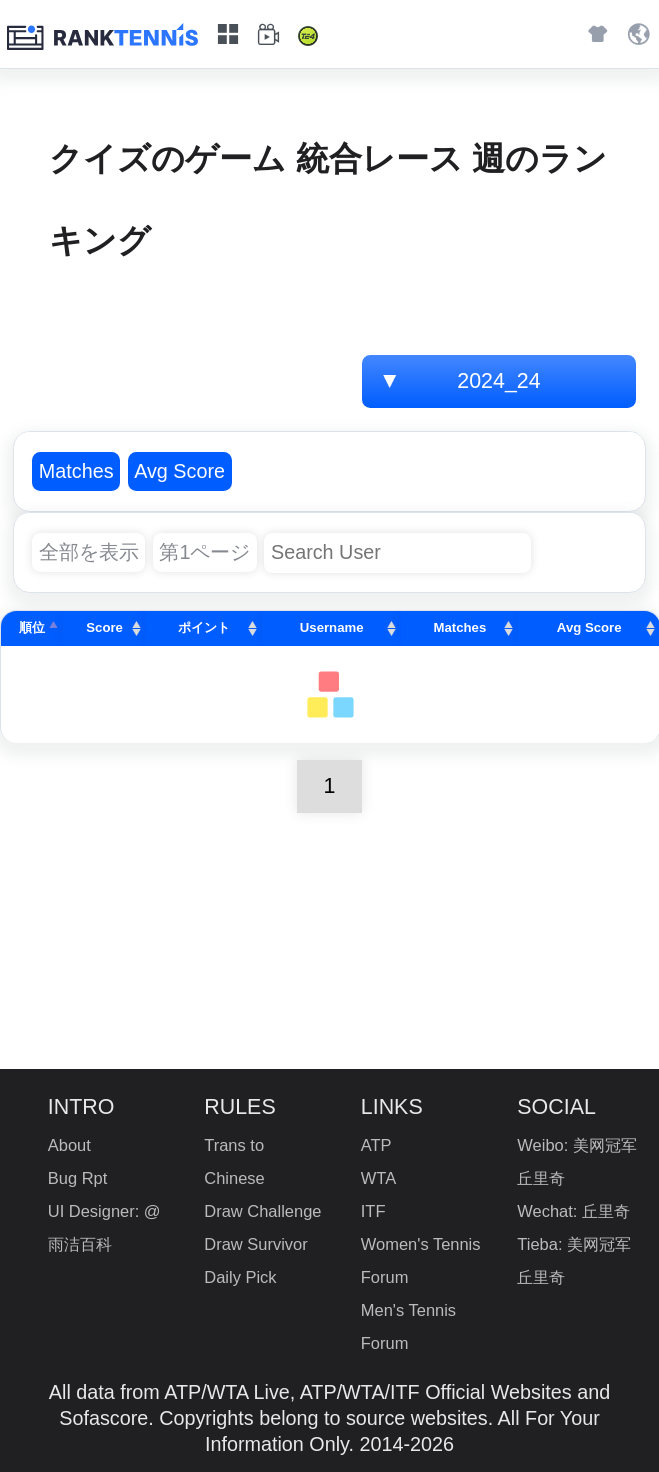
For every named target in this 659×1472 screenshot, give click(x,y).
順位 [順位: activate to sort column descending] (32, 627)
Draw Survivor (255, 1244)
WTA (378, 1178)
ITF (373, 1211)
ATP (376, 1145)
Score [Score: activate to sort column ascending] (104, 627)
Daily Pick (240, 1277)
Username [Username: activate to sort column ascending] (332, 627)
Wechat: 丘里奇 (573, 1211)
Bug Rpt (78, 1178)
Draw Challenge (262, 1211)
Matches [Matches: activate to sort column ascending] (460, 627)
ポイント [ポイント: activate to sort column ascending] (204, 627)
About (69, 1145)
